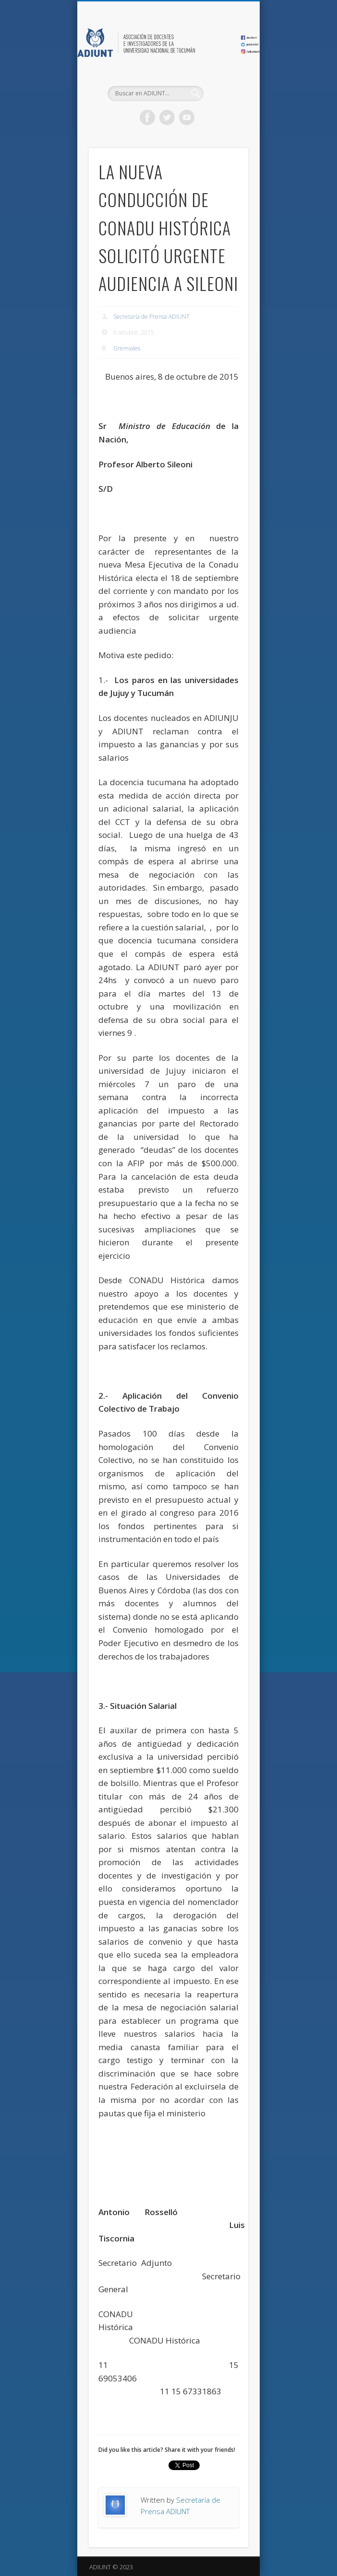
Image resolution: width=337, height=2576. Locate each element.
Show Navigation (224, 85)
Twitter (167, 117)
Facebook (147, 117)
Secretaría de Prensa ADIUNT (151, 317)
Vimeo (186, 117)
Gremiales (126, 348)
